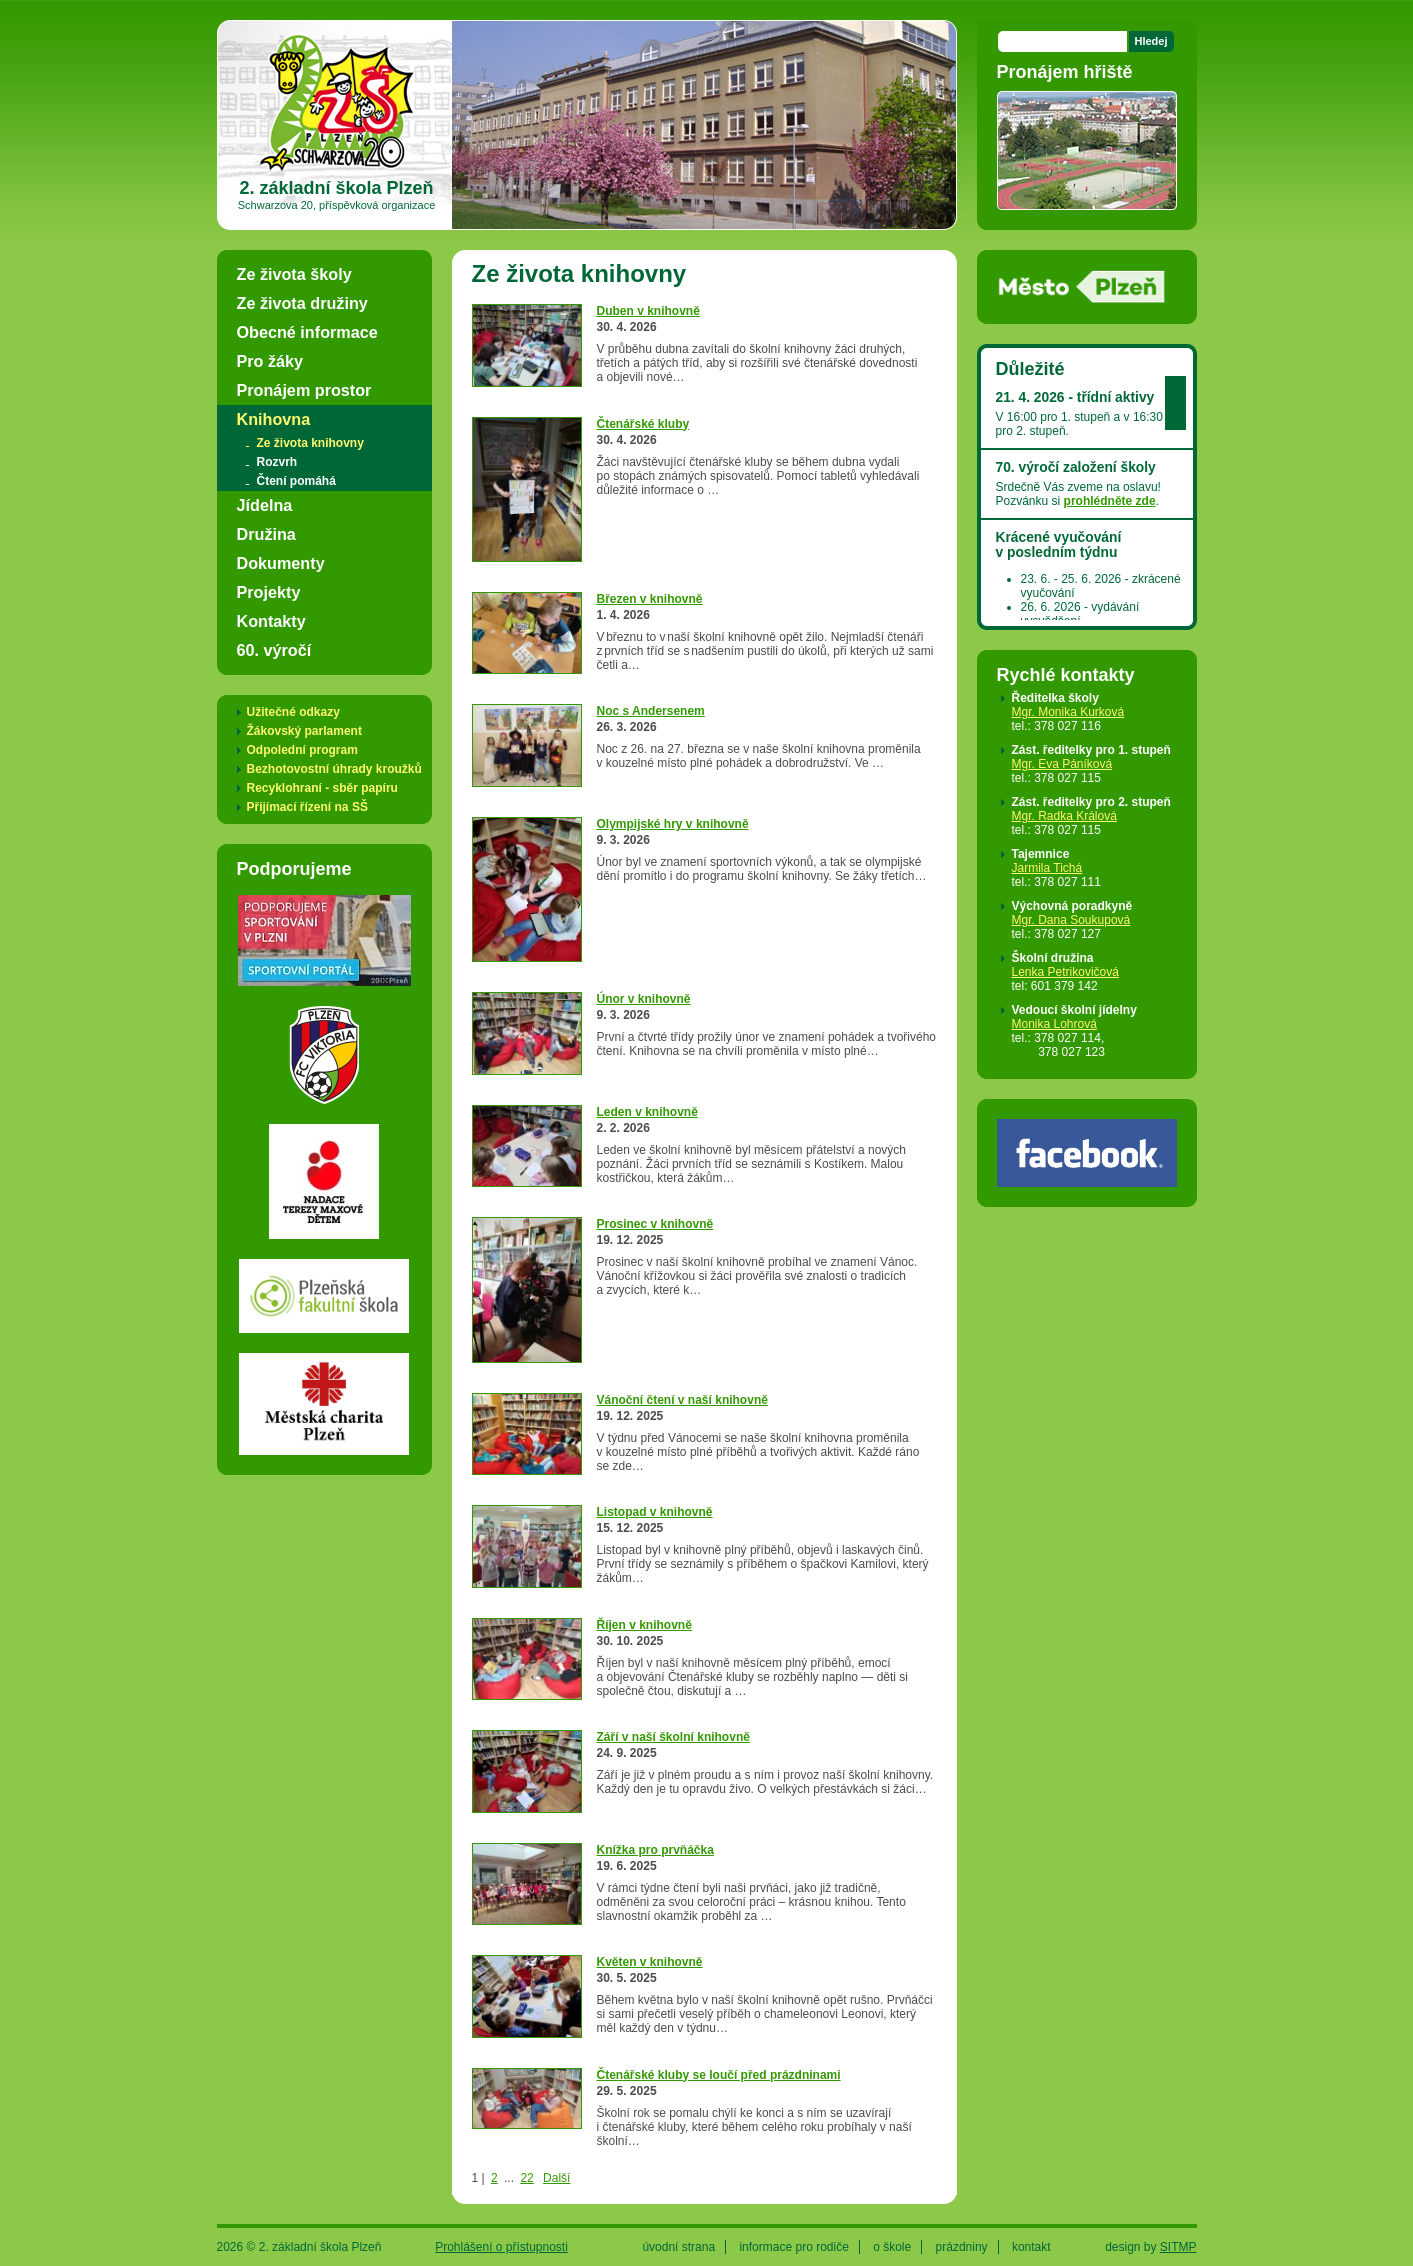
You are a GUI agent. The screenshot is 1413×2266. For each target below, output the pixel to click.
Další (556, 2178)
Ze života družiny (302, 303)
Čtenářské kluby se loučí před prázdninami (719, 2075)
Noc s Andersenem (651, 711)
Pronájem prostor (304, 390)
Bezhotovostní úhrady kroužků (334, 769)
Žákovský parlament (304, 731)
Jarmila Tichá (1047, 868)
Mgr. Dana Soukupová (1071, 920)
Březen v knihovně (650, 599)
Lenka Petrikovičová (1065, 972)
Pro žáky (270, 361)
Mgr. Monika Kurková (1068, 712)
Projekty (269, 592)
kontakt (1031, 2247)
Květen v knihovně (650, 1962)
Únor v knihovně (644, 999)
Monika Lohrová (1054, 1024)
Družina (266, 534)
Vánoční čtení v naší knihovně (682, 1400)
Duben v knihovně (648, 311)
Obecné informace (307, 332)
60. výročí (274, 650)
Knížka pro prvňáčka (655, 1850)
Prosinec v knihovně (655, 1224)
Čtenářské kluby (643, 424)
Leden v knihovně (647, 1112)
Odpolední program (302, 750)
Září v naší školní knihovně (673, 1737)
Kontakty (271, 621)
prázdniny (962, 2247)
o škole (892, 2247)
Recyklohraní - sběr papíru (322, 788)
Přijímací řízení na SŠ (307, 807)
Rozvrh (277, 462)
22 (526, 2178)
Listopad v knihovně (655, 1512)
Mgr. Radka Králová (1064, 816)
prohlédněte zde (1110, 501)
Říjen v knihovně (644, 1625)
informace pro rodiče (793, 2247)
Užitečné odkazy (293, 712)
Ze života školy (294, 274)
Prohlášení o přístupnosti (501, 2247)
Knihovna (274, 419)
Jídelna (265, 505)
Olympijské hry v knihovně (673, 824)
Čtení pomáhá (296, 481)
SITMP (1178, 2247)
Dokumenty (281, 563)
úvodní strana (678, 2247)
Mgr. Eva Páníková (1062, 764)
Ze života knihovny (310, 443)
